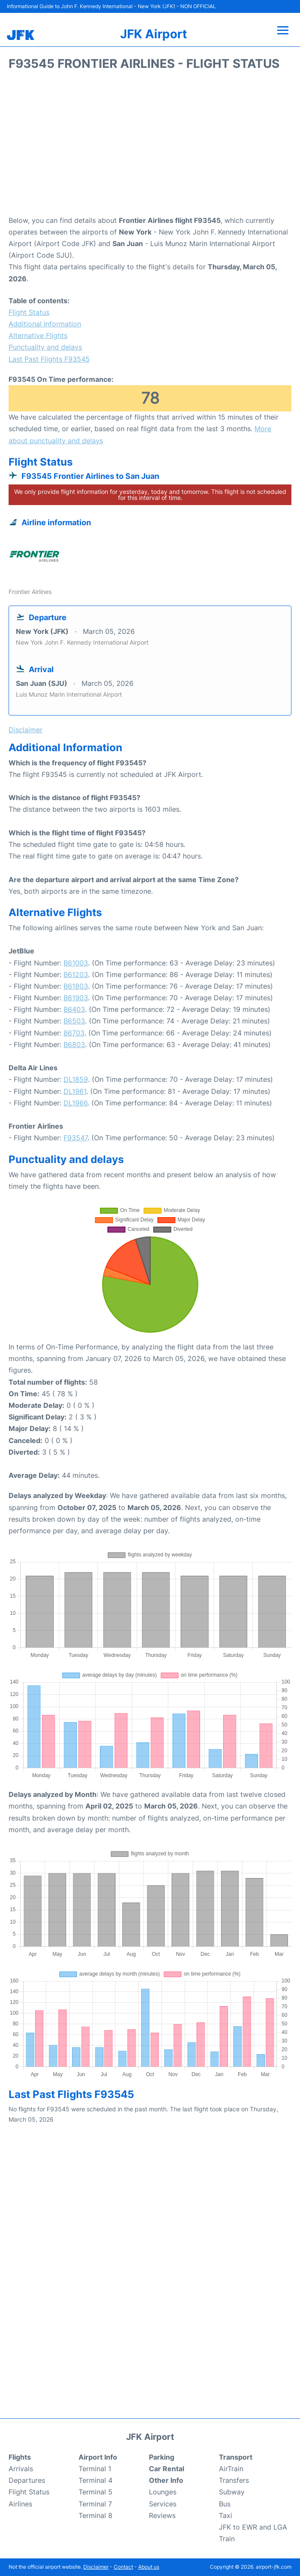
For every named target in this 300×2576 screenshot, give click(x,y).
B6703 (74, 1033)
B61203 (76, 974)
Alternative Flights (38, 335)
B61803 (76, 986)
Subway (232, 2492)
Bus (224, 2504)
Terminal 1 (95, 2468)
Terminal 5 (95, 2492)
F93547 (76, 1137)
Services (162, 2504)
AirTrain (231, 2468)
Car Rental (166, 2468)
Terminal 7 (95, 2504)
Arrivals (21, 2468)
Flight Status (29, 312)
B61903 (76, 997)
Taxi (225, 2515)
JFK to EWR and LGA (253, 2527)
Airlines (20, 2504)
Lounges (162, 2492)
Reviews (162, 2515)
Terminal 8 (95, 2515)
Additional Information (45, 324)
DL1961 (75, 1091)
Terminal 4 (95, 2480)
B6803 (74, 1044)
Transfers (234, 2480)
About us (148, 2567)
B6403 (74, 1009)
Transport (235, 2457)
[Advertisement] (150, 146)
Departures (27, 2480)
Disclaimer (96, 2567)
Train (227, 2538)
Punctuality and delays (45, 347)
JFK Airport (153, 34)
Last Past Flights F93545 (49, 359)
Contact (123, 2567)
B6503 (74, 1021)
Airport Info (98, 2457)
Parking (161, 2457)
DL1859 (76, 1079)
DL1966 (76, 1103)
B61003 (76, 963)
